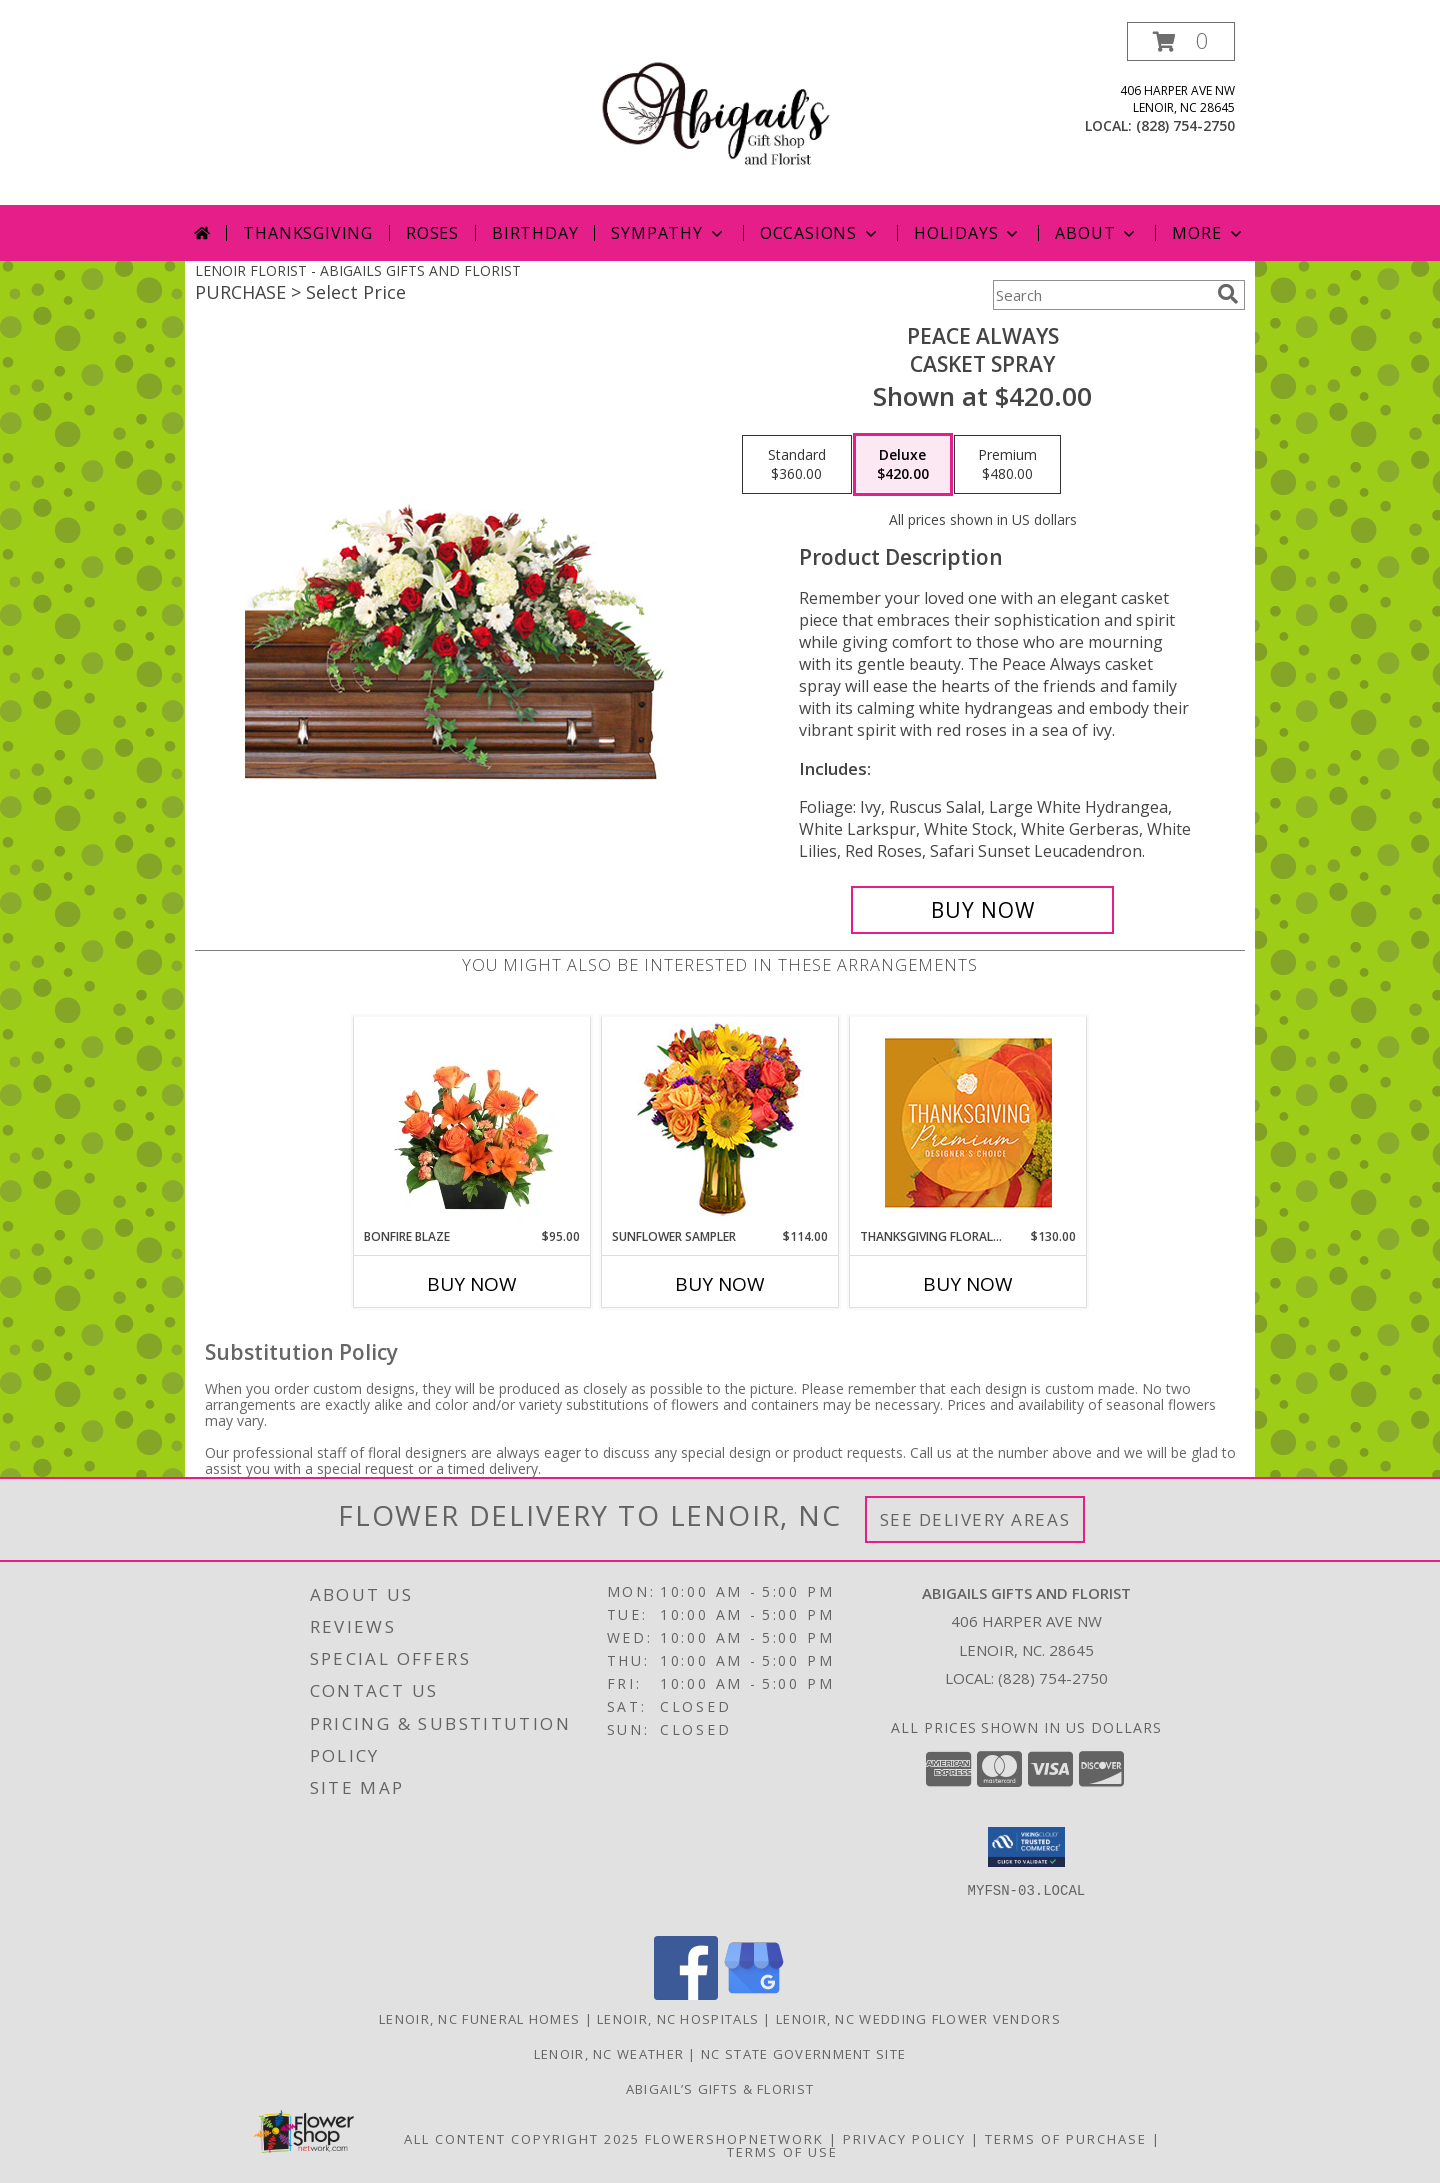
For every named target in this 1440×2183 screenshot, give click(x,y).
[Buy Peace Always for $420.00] (982, 910)
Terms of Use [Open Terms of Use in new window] (782, 2152)
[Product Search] (1101, 295)
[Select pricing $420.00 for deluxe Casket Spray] (903, 465)
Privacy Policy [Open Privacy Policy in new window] (904, 2139)
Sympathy (668, 233)
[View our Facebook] (686, 1994)
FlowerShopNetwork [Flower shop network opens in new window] (734, 2139)
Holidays (968, 233)
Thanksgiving (308, 233)
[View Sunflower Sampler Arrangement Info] (720, 1122)
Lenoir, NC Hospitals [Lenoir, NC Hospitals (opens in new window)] (678, 2019)
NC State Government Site (803, 2054)
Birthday (535, 233)
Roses (432, 233)
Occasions (820, 233)
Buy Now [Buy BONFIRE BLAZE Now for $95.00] (472, 1284)
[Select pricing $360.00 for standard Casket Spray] (797, 465)
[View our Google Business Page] (754, 1994)
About (1097, 233)
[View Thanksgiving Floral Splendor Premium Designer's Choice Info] (968, 1122)
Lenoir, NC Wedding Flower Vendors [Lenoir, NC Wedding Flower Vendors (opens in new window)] (918, 2019)
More (1208, 233)
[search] (1228, 294)
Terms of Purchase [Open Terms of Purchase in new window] (1066, 2139)
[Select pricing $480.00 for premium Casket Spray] (1007, 465)
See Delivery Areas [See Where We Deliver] (975, 1519)
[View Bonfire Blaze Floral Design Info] (472, 1122)
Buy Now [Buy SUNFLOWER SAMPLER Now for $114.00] (720, 1284)
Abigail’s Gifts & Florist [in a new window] (720, 2089)
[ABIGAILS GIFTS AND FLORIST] (720, 113)
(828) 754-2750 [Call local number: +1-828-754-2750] (1185, 125)
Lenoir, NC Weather (609, 2054)
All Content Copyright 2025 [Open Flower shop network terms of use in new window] (522, 2139)
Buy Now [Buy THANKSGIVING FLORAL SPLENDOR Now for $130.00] (968, 1284)
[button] (1181, 41)
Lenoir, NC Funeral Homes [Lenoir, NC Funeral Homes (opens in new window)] (479, 2019)
